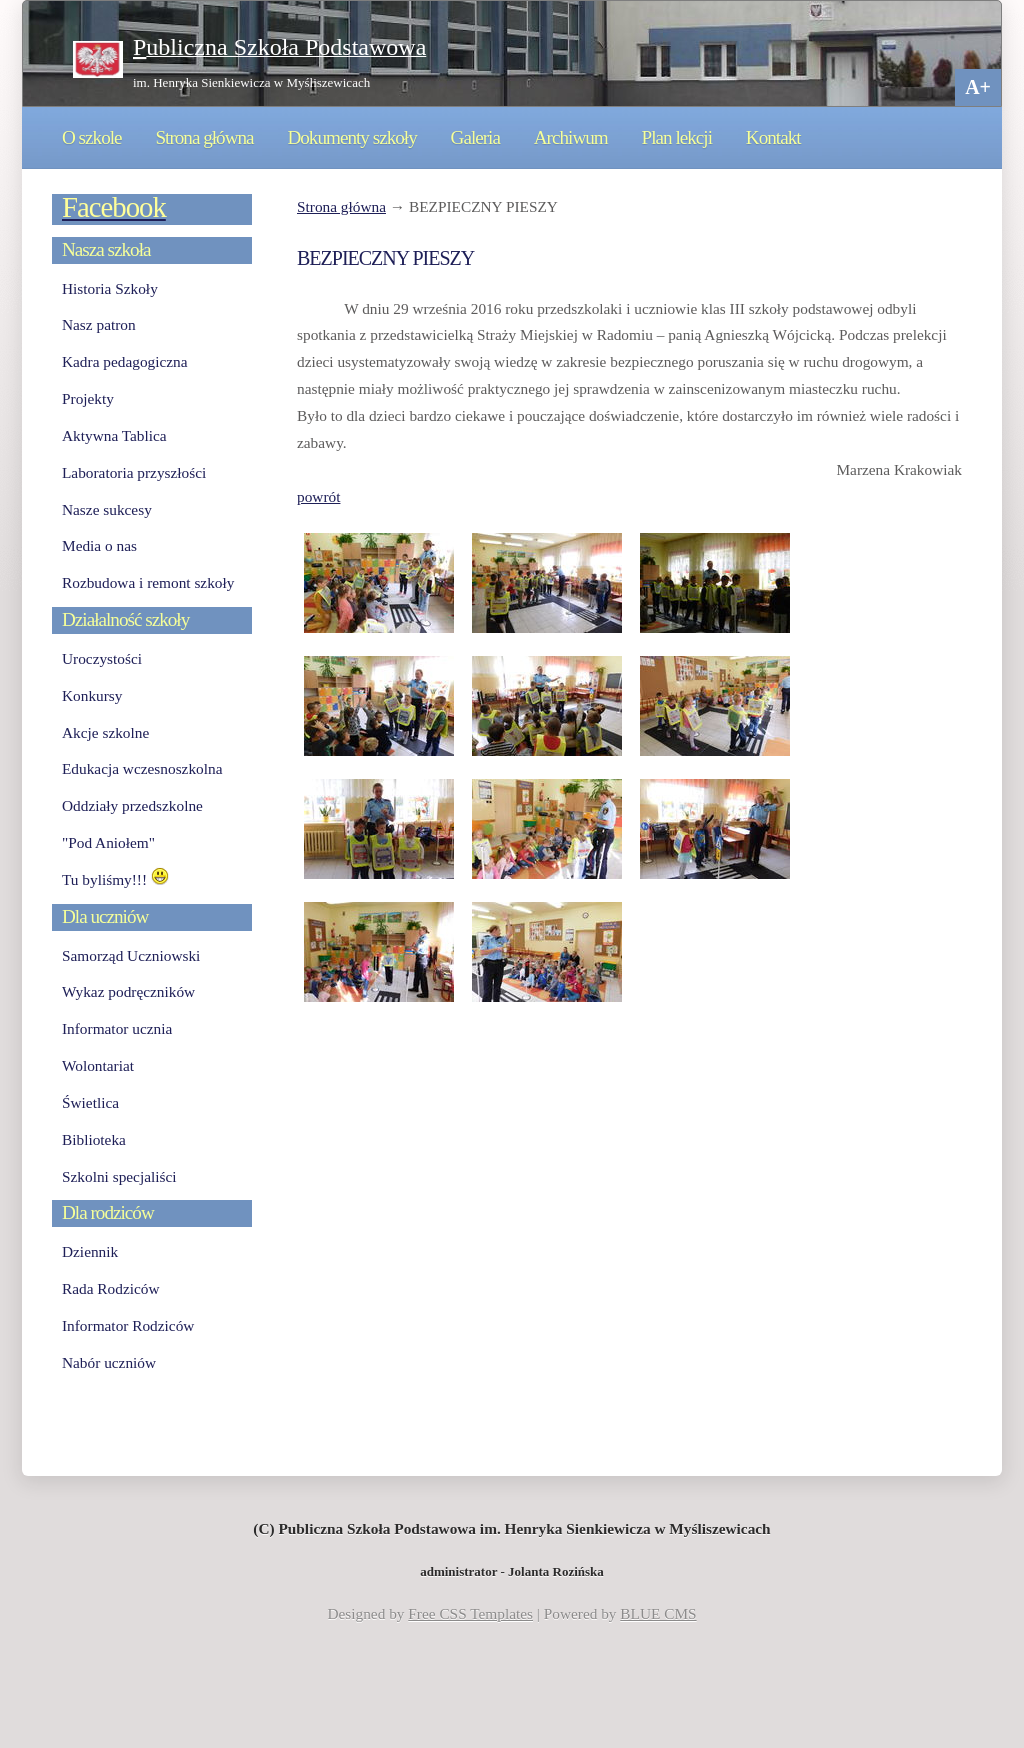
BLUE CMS (658, 1613)
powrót (318, 496)
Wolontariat (98, 1065)
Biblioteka (94, 1139)
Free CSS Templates (470, 1613)
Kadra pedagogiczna (125, 361)
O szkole (92, 137)
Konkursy (92, 695)
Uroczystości (102, 658)
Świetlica (90, 1102)
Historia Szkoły (110, 288)
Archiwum (571, 137)
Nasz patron (99, 324)
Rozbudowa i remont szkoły (148, 582)
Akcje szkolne (105, 732)
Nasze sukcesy (107, 509)
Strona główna (204, 137)
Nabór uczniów (109, 1362)
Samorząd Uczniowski (131, 955)
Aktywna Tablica (114, 435)
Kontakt (773, 137)
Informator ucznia (117, 1028)
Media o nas (99, 545)
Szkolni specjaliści (119, 1176)
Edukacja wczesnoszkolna (142, 768)
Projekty (88, 398)
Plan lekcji (677, 137)
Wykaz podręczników (128, 991)
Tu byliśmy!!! (115, 879)
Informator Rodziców (128, 1325)
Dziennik (90, 1251)
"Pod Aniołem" (108, 842)
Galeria (475, 137)
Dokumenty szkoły (351, 137)
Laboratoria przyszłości (134, 472)
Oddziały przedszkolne (132, 805)
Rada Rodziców (110, 1288)
